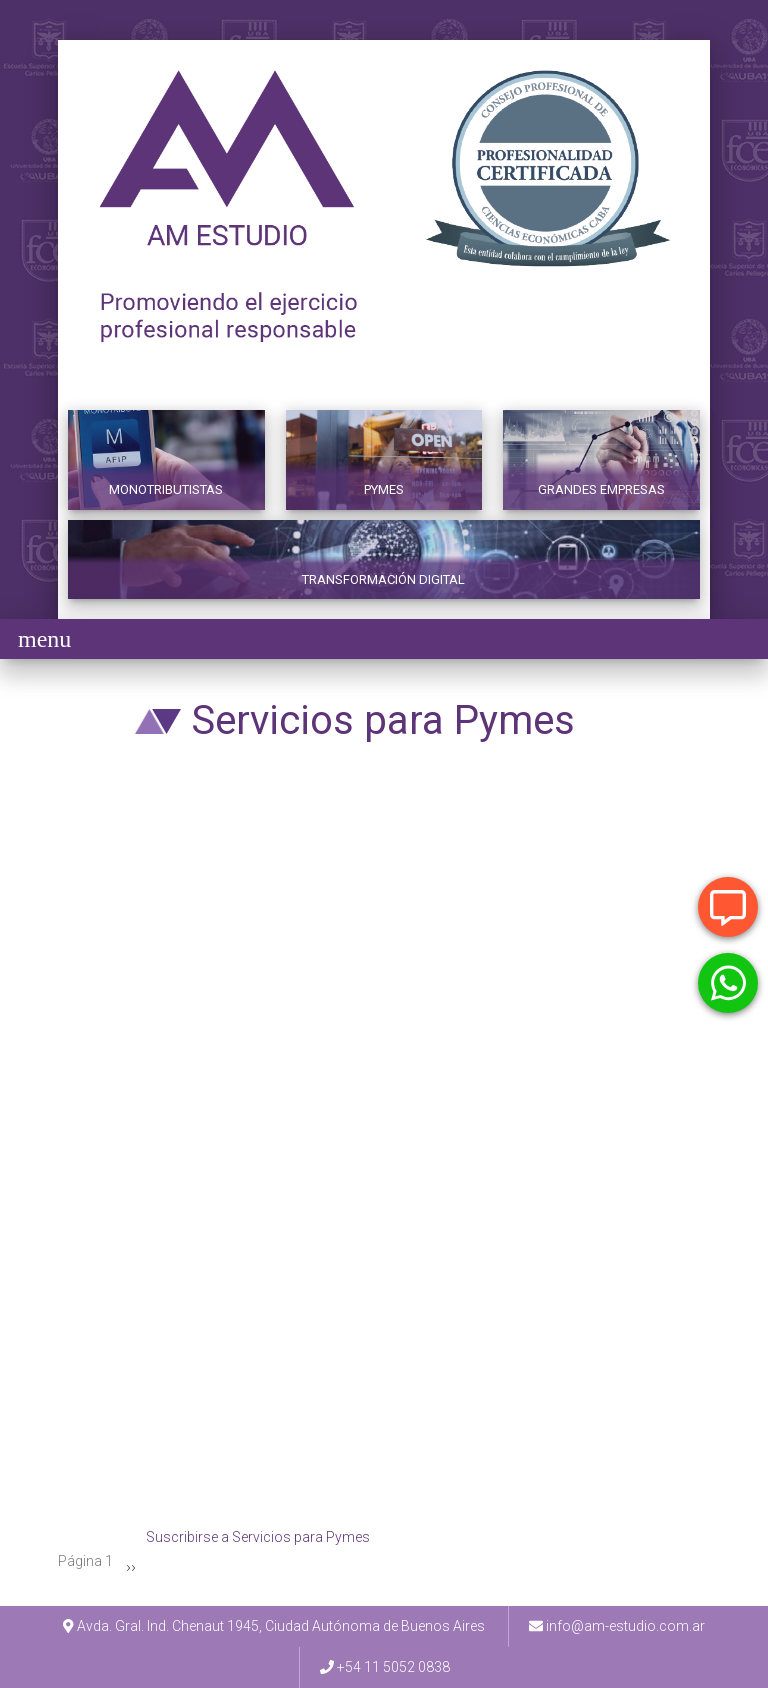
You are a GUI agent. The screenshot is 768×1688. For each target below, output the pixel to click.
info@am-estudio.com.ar (625, 1626)
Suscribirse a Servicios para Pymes (258, 1541)
